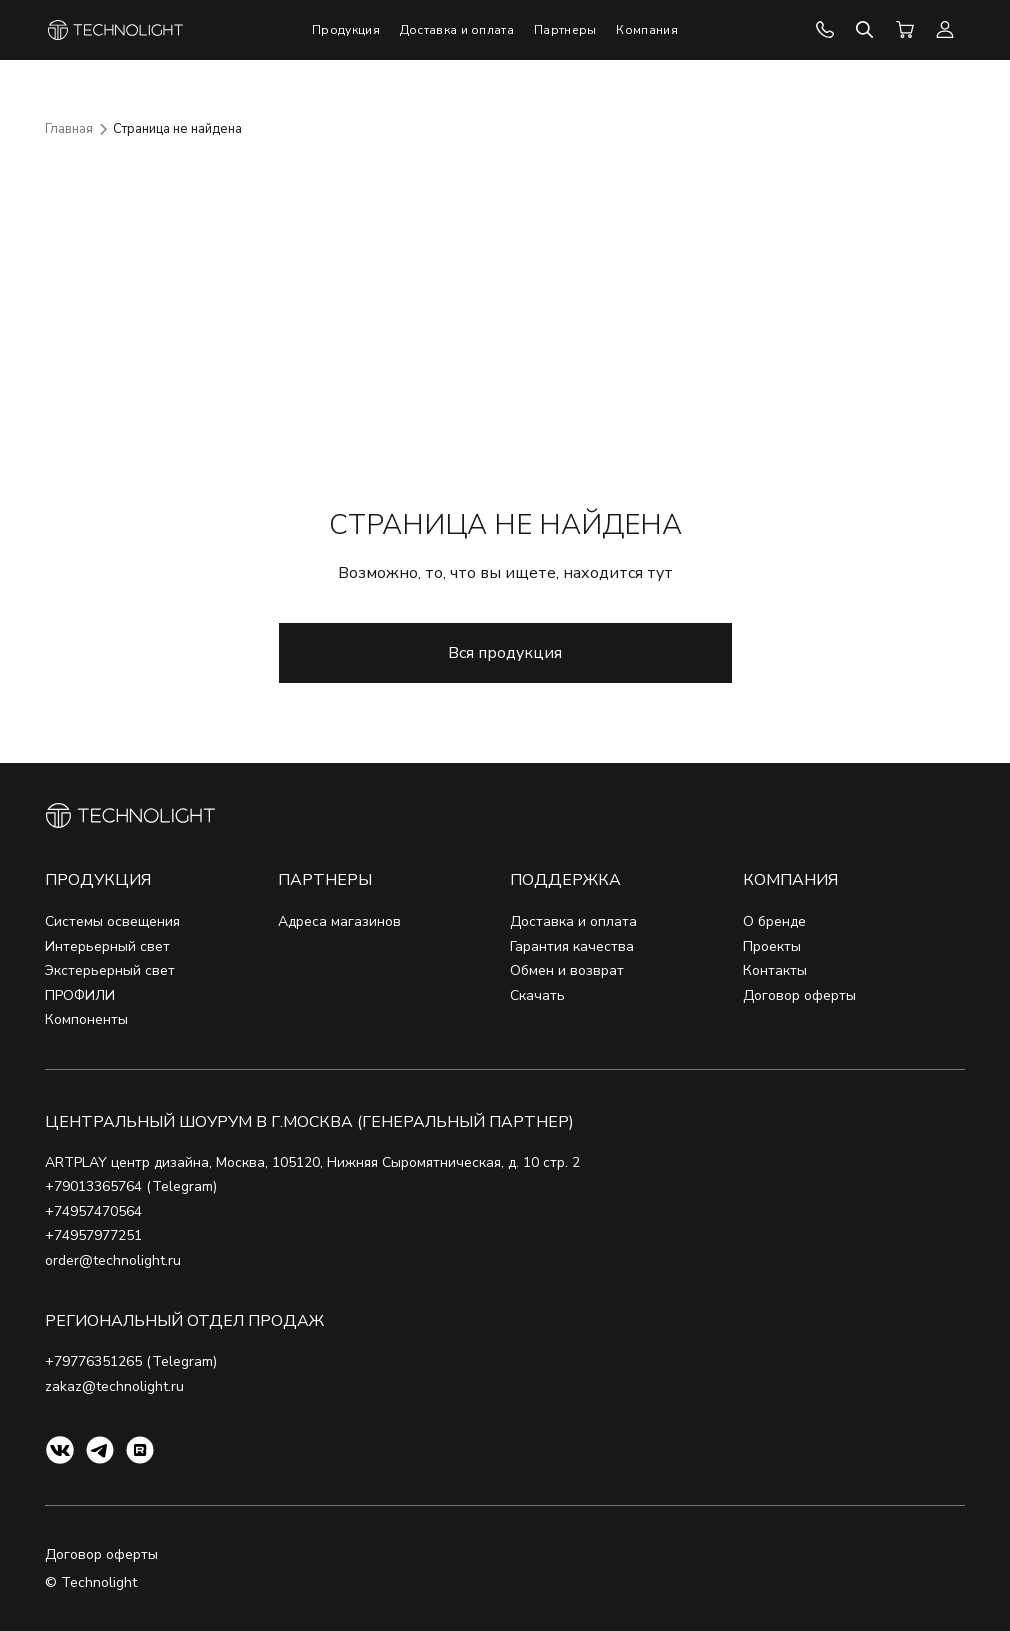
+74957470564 (93, 1211)
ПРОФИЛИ (80, 995)
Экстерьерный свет (110, 970)
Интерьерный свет (107, 946)
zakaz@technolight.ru (114, 1386)
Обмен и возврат (567, 970)
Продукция (98, 880)
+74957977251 (93, 1235)
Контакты (775, 970)
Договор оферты (799, 995)
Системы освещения (112, 921)
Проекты (772, 946)
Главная (69, 129)
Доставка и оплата (573, 921)
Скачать (537, 995)
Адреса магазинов (339, 921)
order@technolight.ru (113, 1260)
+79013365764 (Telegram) (131, 1186)
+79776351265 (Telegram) (131, 1361)
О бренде (774, 921)
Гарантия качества (572, 946)
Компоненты (86, 1019)
